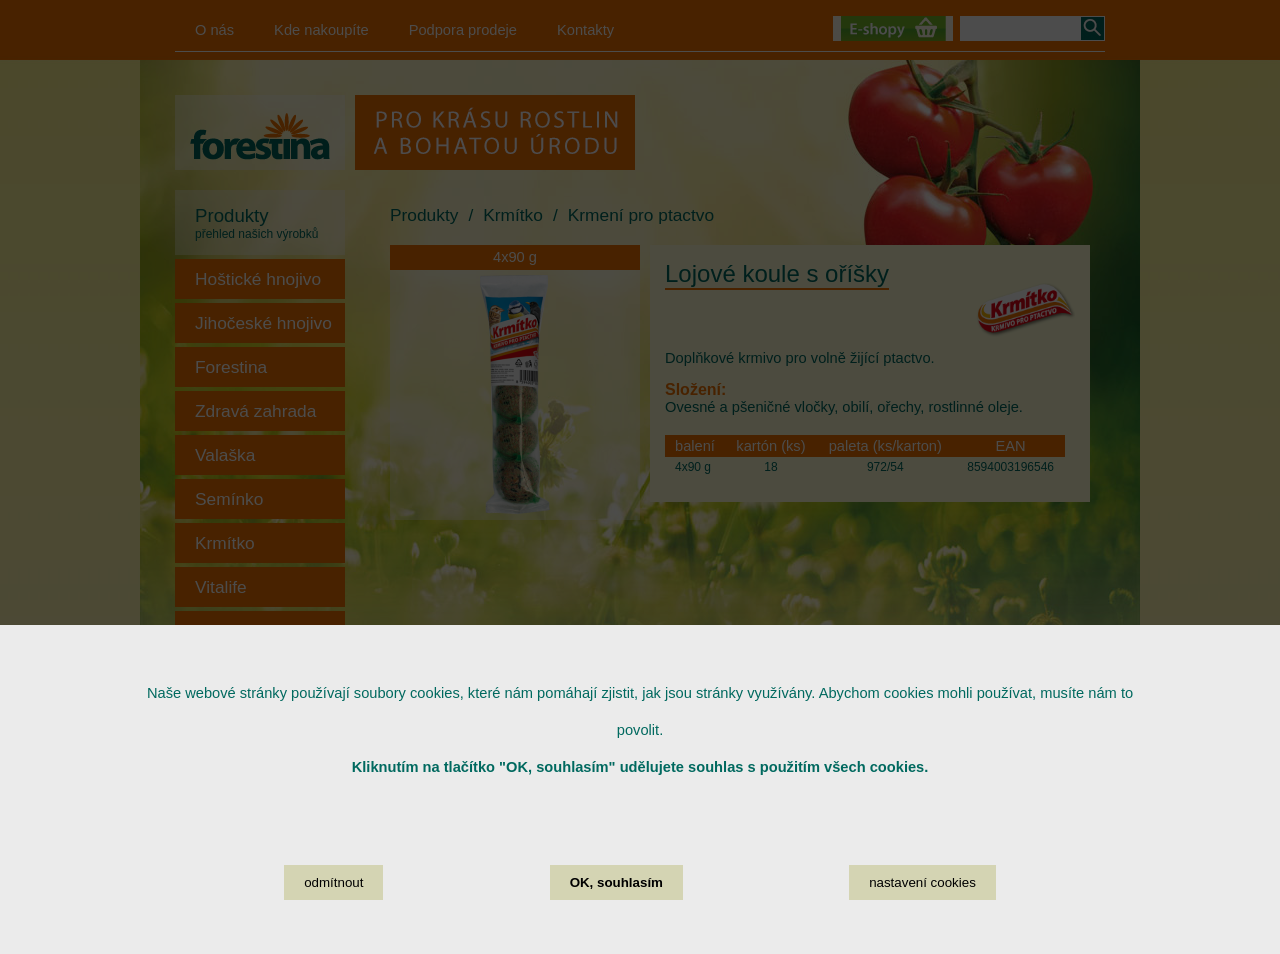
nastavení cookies (922, 910)
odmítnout (333, 910)
